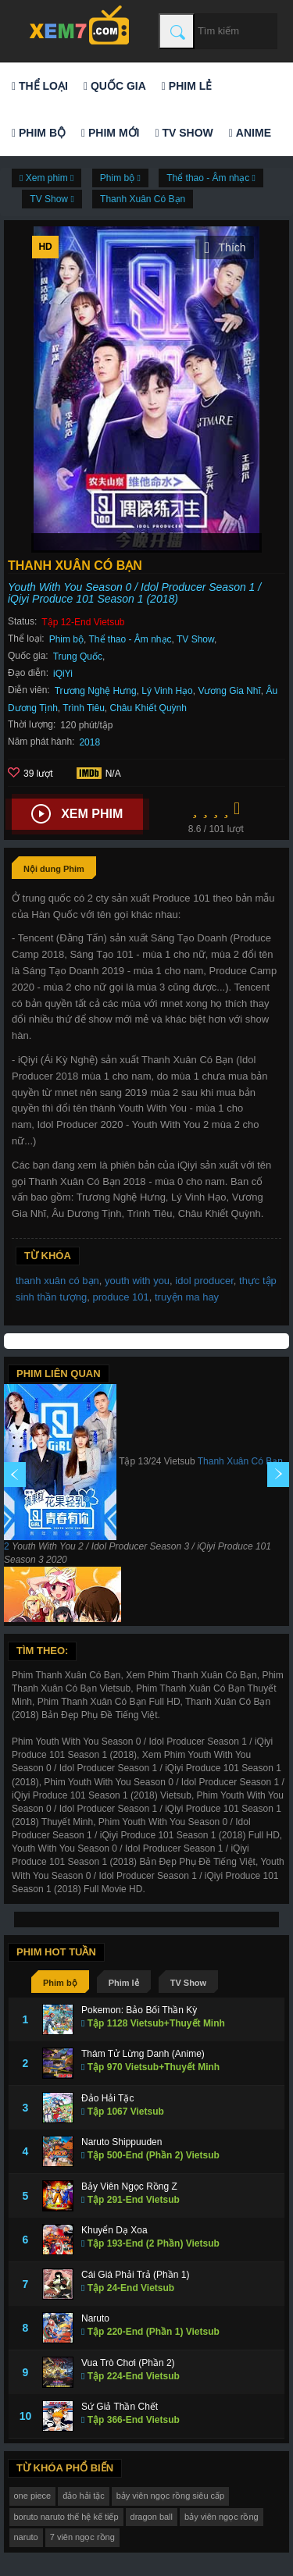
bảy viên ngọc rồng (221, 2516)
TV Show (184, 132)
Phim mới (110, 132)
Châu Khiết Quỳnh (148, 708)
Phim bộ (39, 132)
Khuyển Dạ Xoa (114, 2230)
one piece (33, 2495)
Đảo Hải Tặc (107, 2098)
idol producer (204, 1280)
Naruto (95, 2318)
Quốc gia (115, 86)
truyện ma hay (187, 1297)
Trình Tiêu (84, 708)
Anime (250, 132)
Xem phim (77, 814)
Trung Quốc (77, 656)
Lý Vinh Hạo (166, 690)
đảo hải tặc (83, 2495)
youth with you (137, 1280)
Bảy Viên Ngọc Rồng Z (129, 2186)
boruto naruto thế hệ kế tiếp (66, 2516)
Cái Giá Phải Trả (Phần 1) (135, 2274)
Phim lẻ (187, 86)
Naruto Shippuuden (121, 2142)
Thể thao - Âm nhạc (130, 639)
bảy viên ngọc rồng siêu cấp (170, 2495)
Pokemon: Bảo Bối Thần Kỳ (139, 2010)
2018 (89, 742)
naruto (26, 2537)
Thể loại (40, 86)
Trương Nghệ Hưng (96, 690)
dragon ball (151, 2516)
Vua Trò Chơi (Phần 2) (128, 2362)
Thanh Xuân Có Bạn (142, 199)
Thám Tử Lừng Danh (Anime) (143, 2053)
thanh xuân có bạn (57, 1280)
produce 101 (120, 1297)
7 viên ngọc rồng (82, 2537)
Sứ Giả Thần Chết (119, 2406)
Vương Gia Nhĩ (229, 690)
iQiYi (63, 673)
